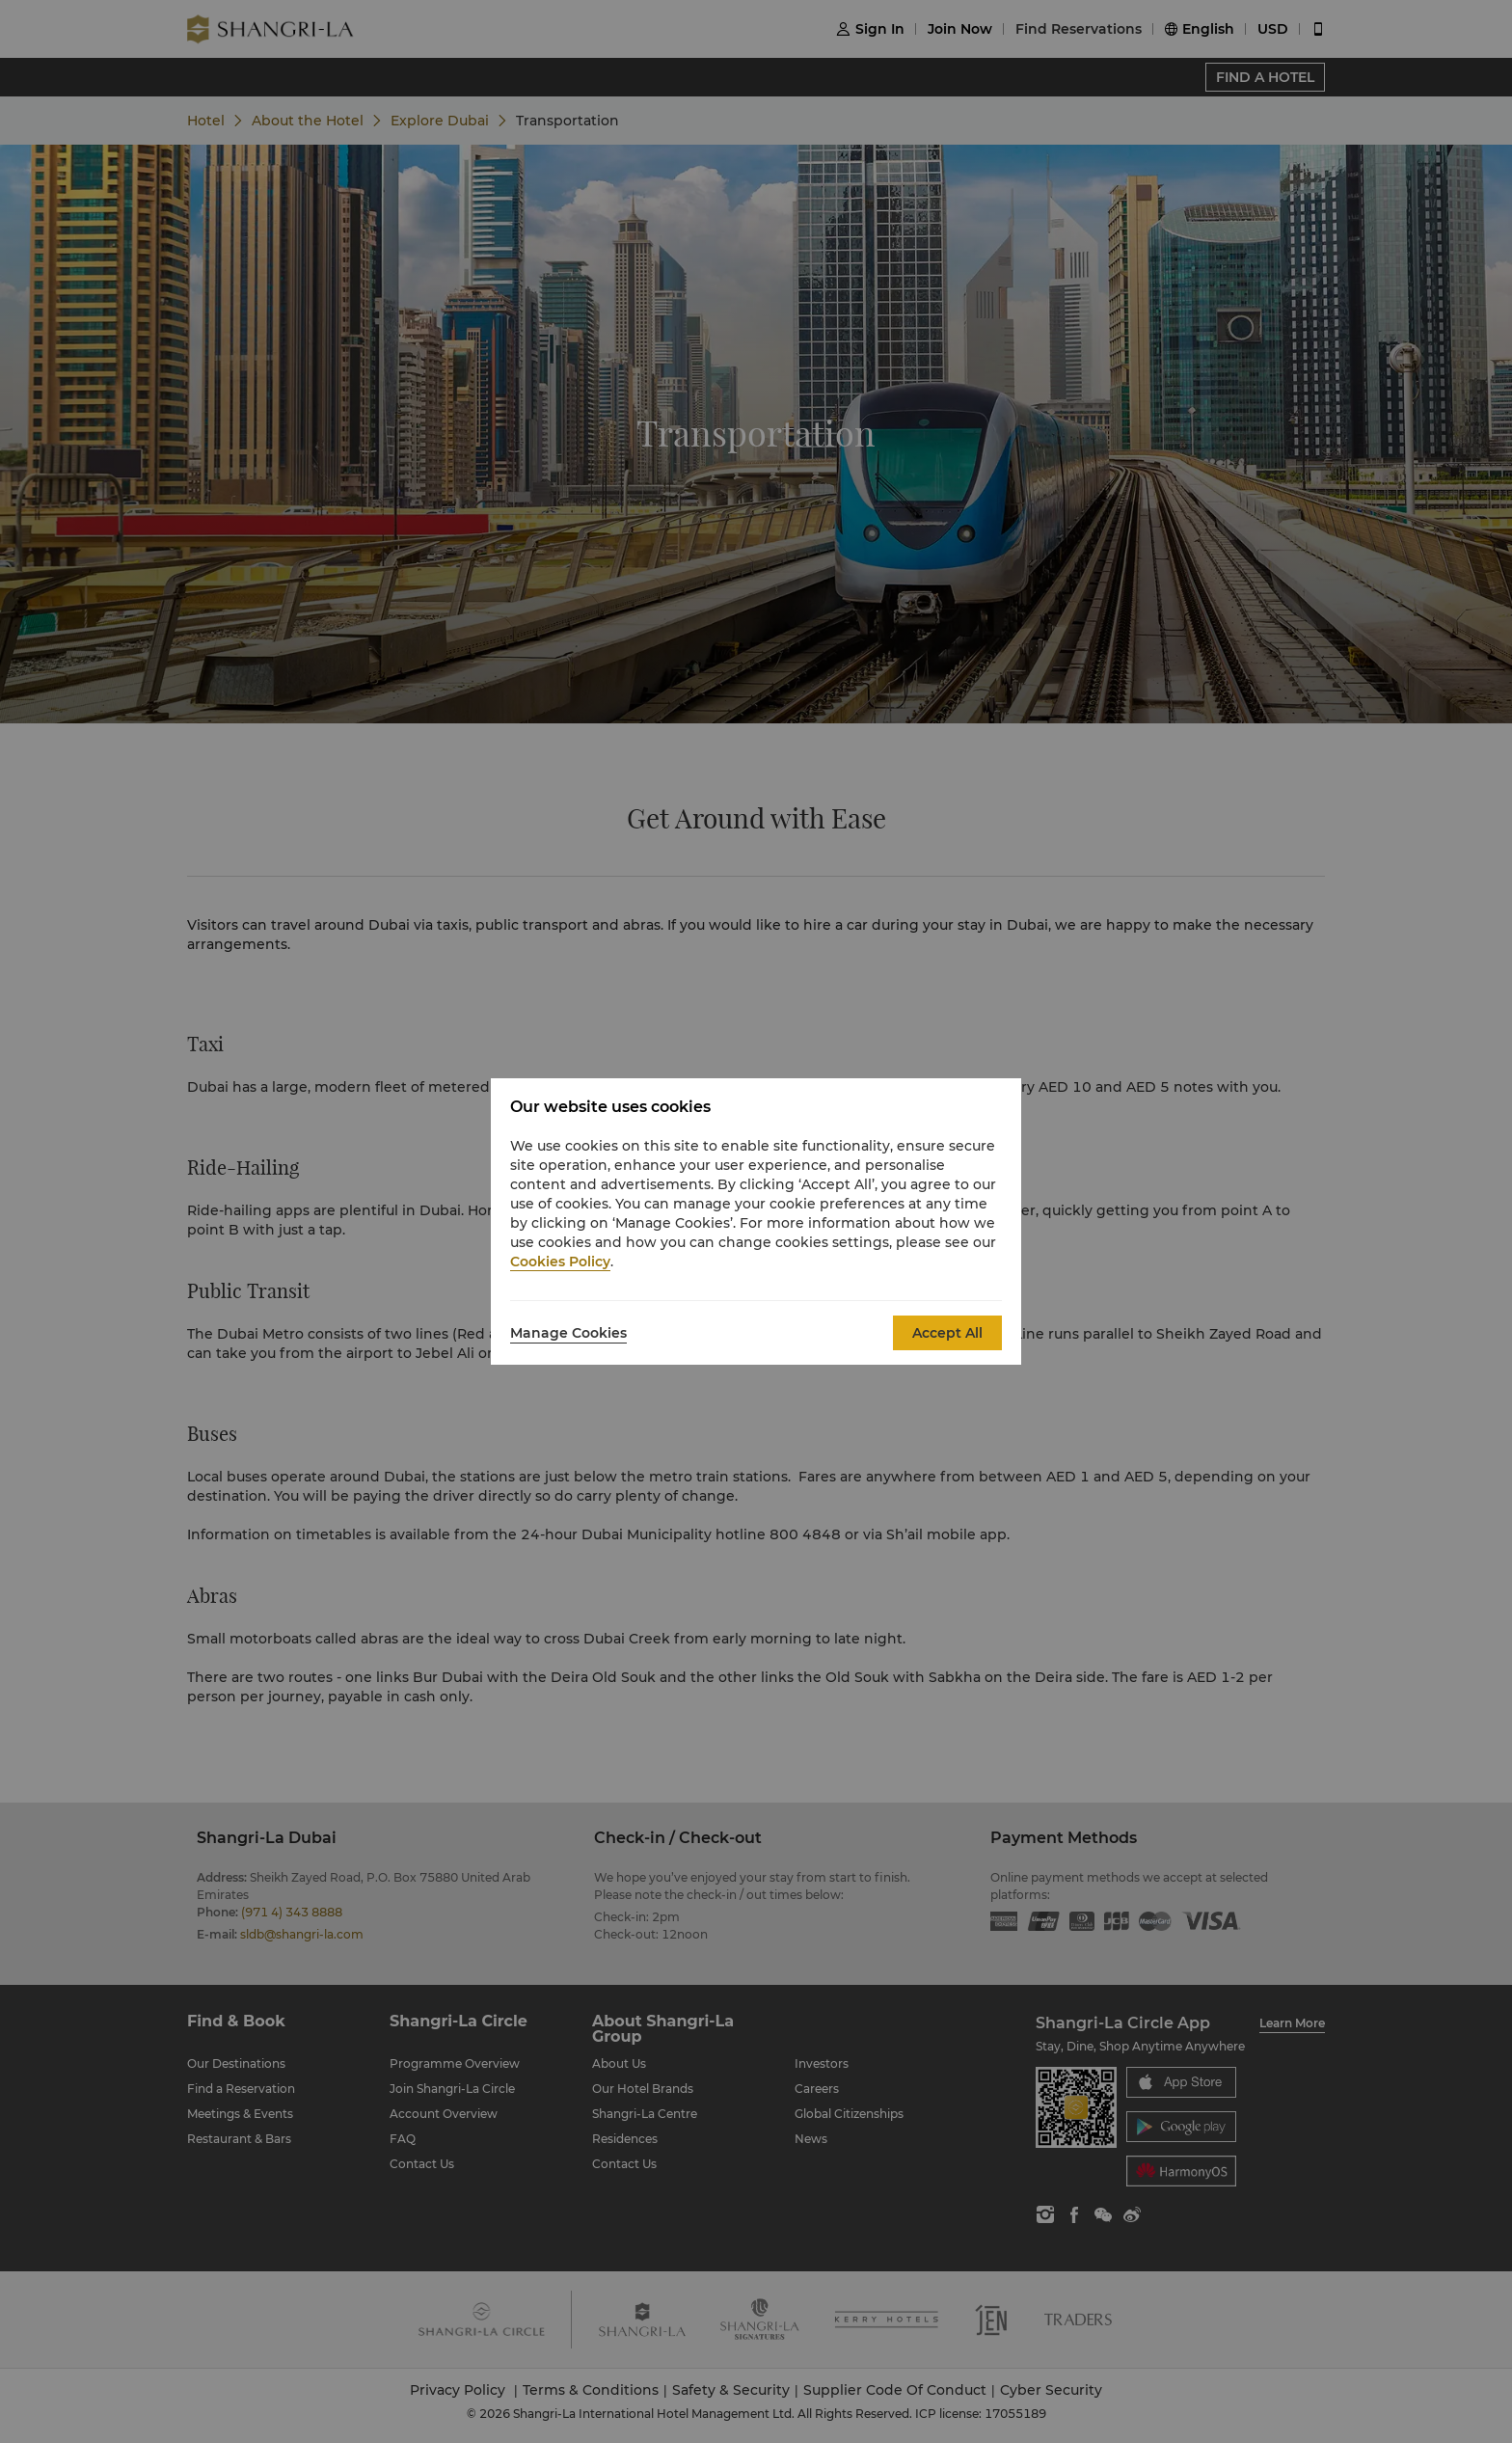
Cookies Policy (560, 1261)
